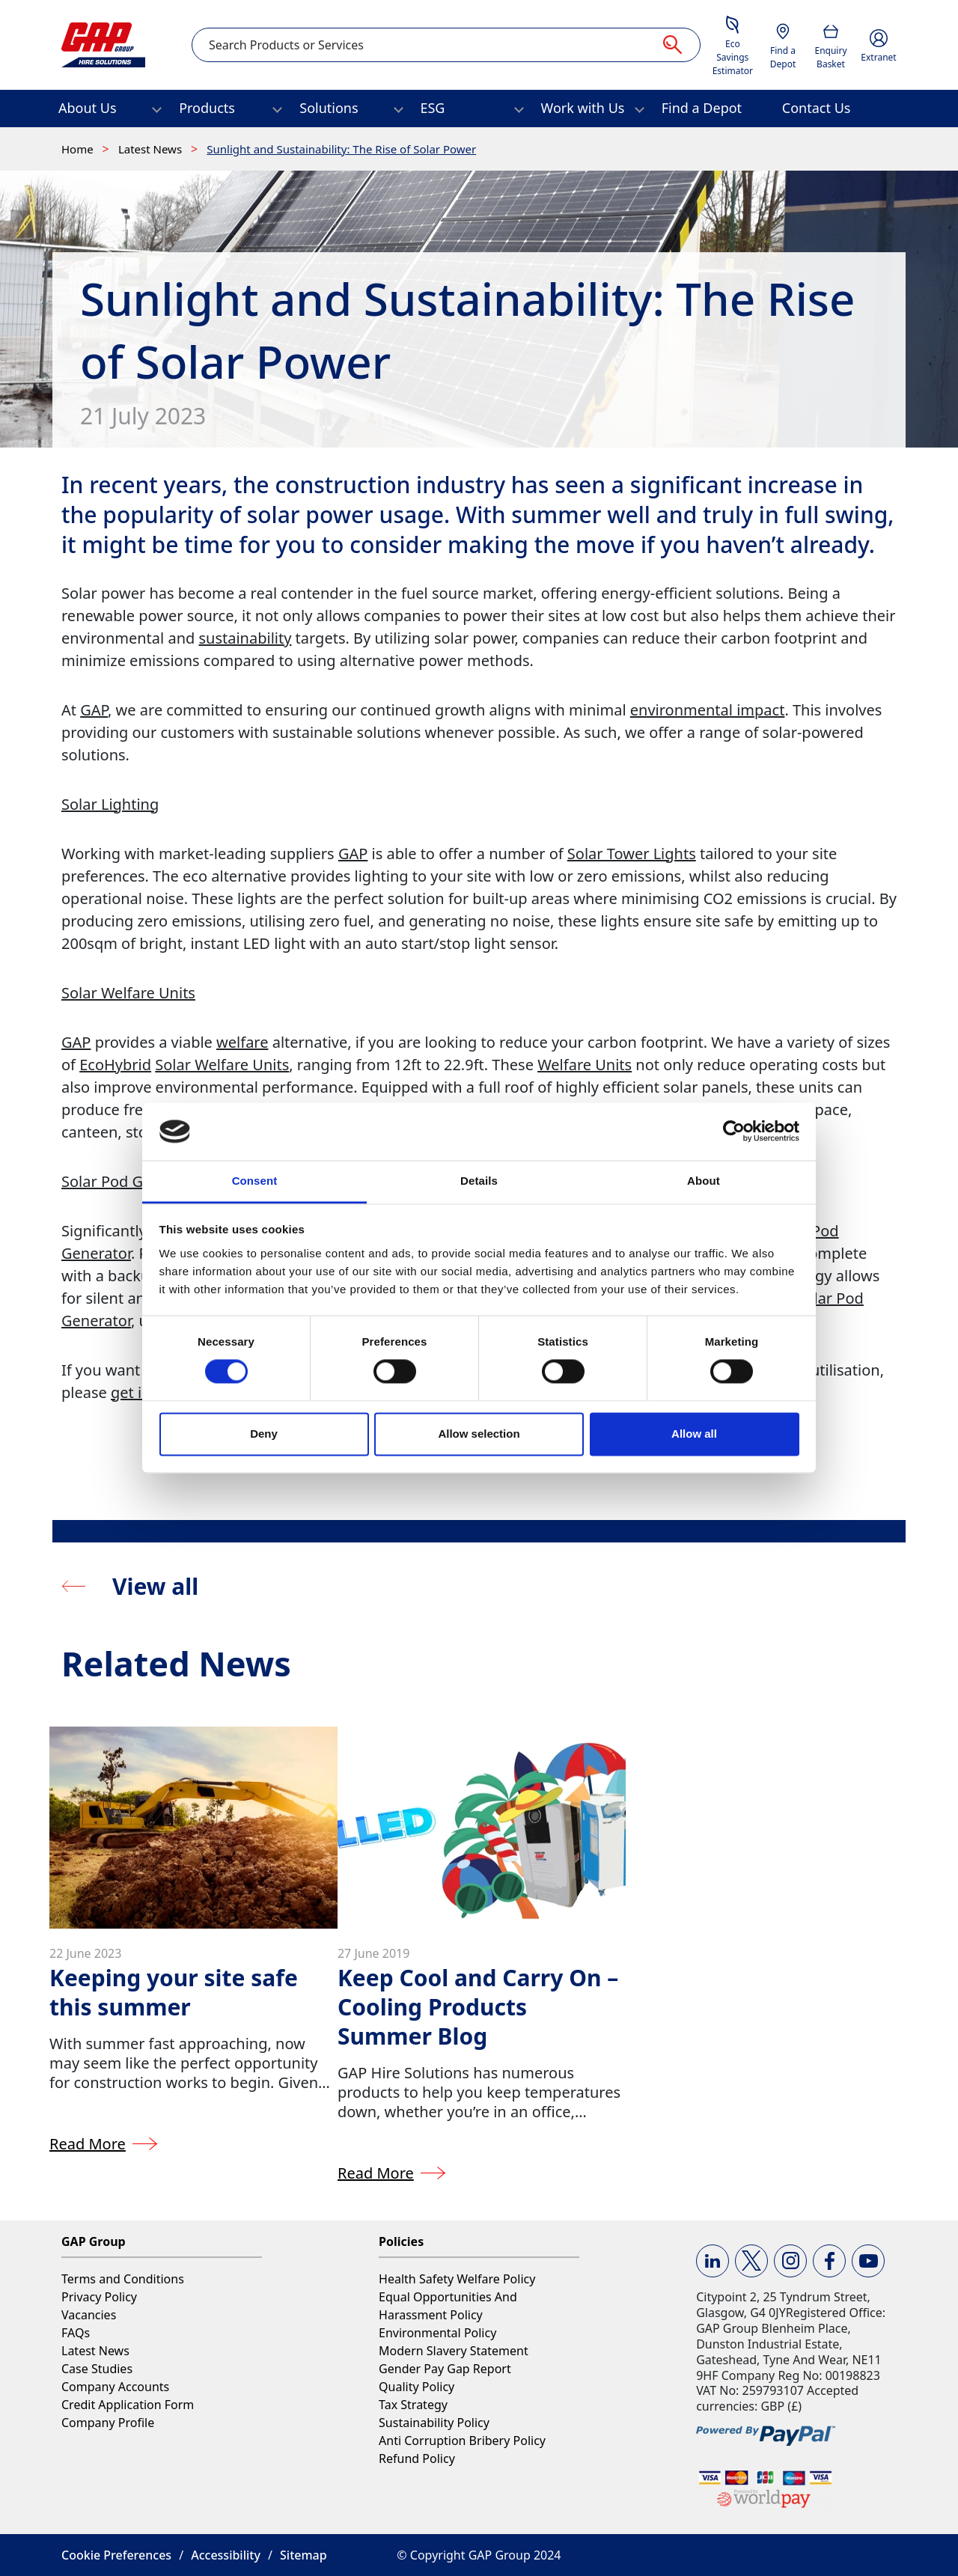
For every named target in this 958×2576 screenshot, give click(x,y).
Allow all (694, 1433)
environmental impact (707, 710)
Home (79, 148)
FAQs (75, 2333)
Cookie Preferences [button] (116, 2555)
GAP (94, 710)
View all (155, 1586)
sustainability (245, 638)
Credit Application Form (127, 2404)
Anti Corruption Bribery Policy (462, 2440)
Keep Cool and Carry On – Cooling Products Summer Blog (478, 2007)
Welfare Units (584, 1064)
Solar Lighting (110, 804)
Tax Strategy (413, 2404)
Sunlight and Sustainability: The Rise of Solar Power (341, 148)
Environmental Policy (437, 2333)
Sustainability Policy (434, 2422)
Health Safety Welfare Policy (457, 2279)
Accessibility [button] (225, 2555)
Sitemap (303, 2555)
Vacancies (88, 2315)
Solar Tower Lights (631, 853)
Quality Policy (416, 2386)
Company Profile (107, 2422)
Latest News (151, 148)
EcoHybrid (115, 1064)
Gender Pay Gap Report (445, 2368)
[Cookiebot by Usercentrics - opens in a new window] (733, 1131)
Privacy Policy (99, 2297)
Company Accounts (115, 2386)
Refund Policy (417, 2458)
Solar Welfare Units (128, 993)
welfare (242, 1042)
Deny (264, 1433)
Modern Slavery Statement (453, 2350)
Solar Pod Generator (132, 1181)
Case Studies (96, 2368)
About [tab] (703, 1180)
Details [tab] (479, 1180)
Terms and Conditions (122, 2279)
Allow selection (478, 1433)
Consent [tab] (255, 1180)
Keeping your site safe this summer (173, 1992)
